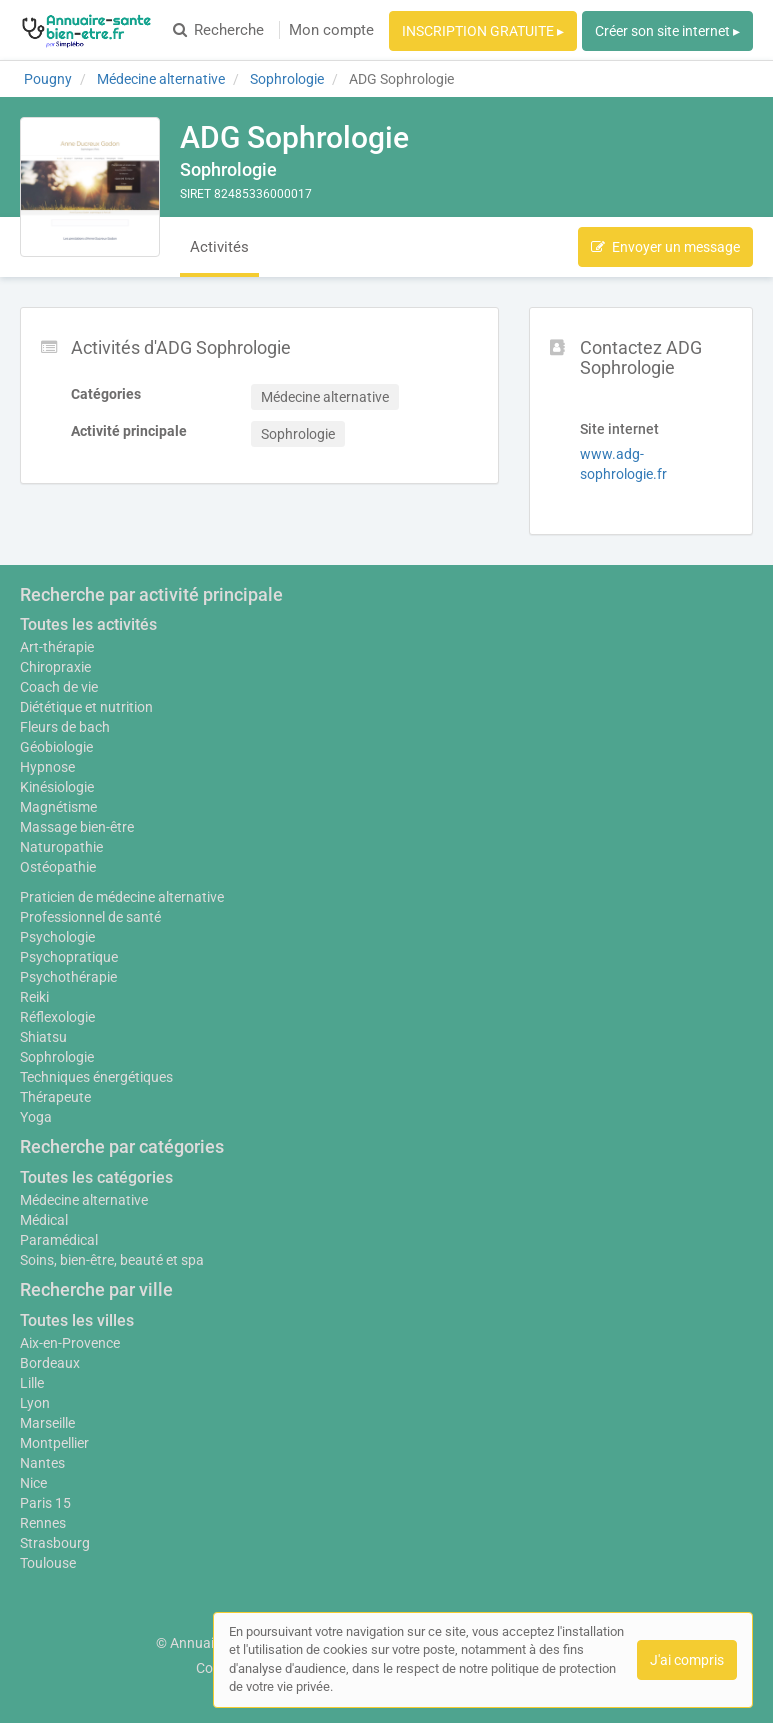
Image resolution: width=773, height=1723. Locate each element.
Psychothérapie (68, 977)
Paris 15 (45, 1503)
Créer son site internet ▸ (667, 31)
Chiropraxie (55, 667)
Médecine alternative (84, 1200)
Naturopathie (61, 847)
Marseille (47, 1423)
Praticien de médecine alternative (122, 897)
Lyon (35, 1403)
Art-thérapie (57, 647)
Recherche (218, 30)
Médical (44, 1220)
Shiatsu (43, 1037)
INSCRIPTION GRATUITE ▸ (483, 31)
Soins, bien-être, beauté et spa (112, 1260)
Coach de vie (59, 687)
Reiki (34, 997)
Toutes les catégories (96, 1177)
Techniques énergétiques (96, 1077)
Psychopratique (69, 957)
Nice (33, 1483)
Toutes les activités (88, 624)
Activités (219, 247)
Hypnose (47, 767)
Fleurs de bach (65, 727)
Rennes (43, 1523)
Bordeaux (50, 1363)
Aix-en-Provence (70, 1343)
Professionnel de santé (90, 917)
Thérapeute (55, 1097)
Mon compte (331, 30)
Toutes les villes (77, 1320)
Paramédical (59, 1240)
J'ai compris (687, 1660)
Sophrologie (57, 1057)
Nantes (42, 1463)
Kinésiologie (57, 787)
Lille (32, 1383)
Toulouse (48, 1563)
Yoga (36, 1117)
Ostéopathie (58, 867)
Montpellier (54, 1443)
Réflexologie (57, 1017)
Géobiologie (56, 747)
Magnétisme (58, 807)
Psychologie (57, 937)
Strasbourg (55, 1543)
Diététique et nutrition (86, 707)
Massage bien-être (77, 827)
